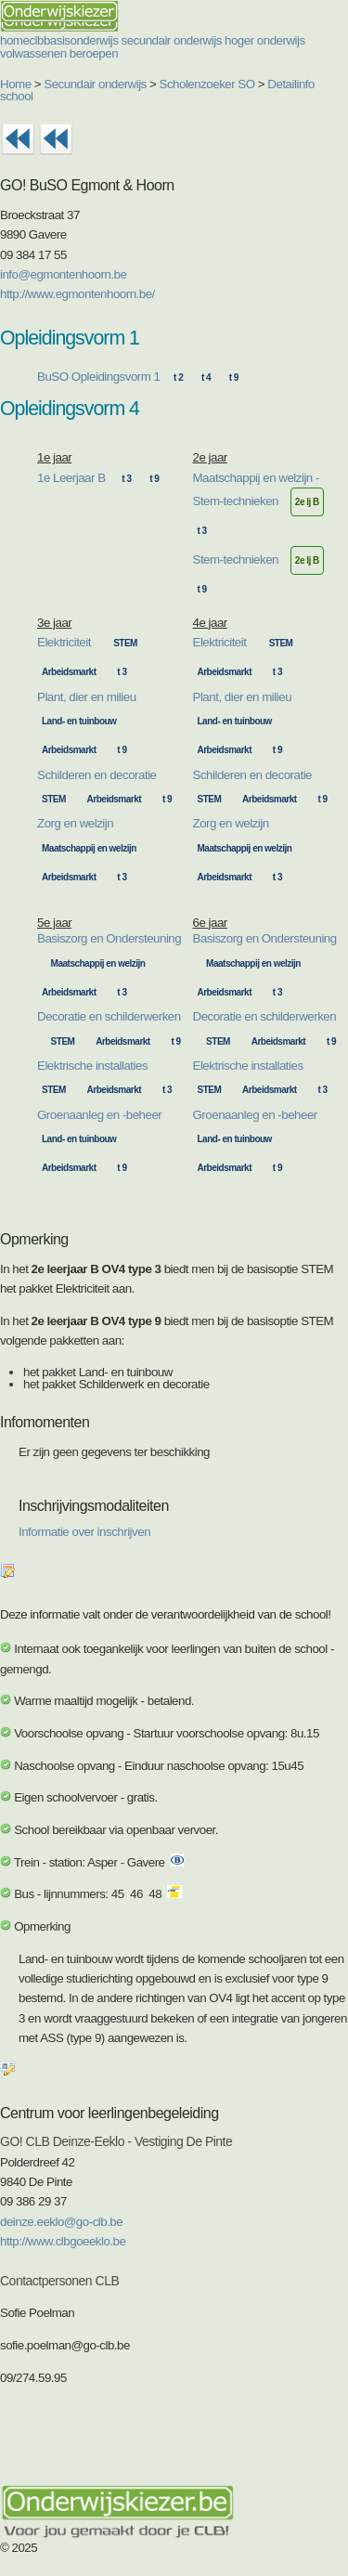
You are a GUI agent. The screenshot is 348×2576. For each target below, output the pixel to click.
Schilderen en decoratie (97, 775)
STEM (125, 643)
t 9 (233, 377)
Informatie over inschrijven (84, 1532)
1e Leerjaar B (71, 478)
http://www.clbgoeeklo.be (62, 2241)
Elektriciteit (64, 642)
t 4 (206, 377)
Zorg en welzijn (75, 823)
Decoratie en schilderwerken (109, 1016)
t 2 (178, 377)
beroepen (94, 53)
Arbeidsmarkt (69, 672)
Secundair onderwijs (95, 84)
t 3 (126, 479)
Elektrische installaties (92, 1066)
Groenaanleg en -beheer (99, 1115)
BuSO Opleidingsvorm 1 (98, 377)
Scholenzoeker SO (207, 84)
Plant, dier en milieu (86, 697)
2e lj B (307, 502)
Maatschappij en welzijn (89, 848)
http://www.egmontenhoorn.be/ (77, 294)
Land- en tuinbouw (79, 721)
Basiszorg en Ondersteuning (109, 938)
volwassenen (33, 53)
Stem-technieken (236, 559)
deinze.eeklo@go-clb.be (61, 2222)
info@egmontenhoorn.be (63, 274)
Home (16, 84)
